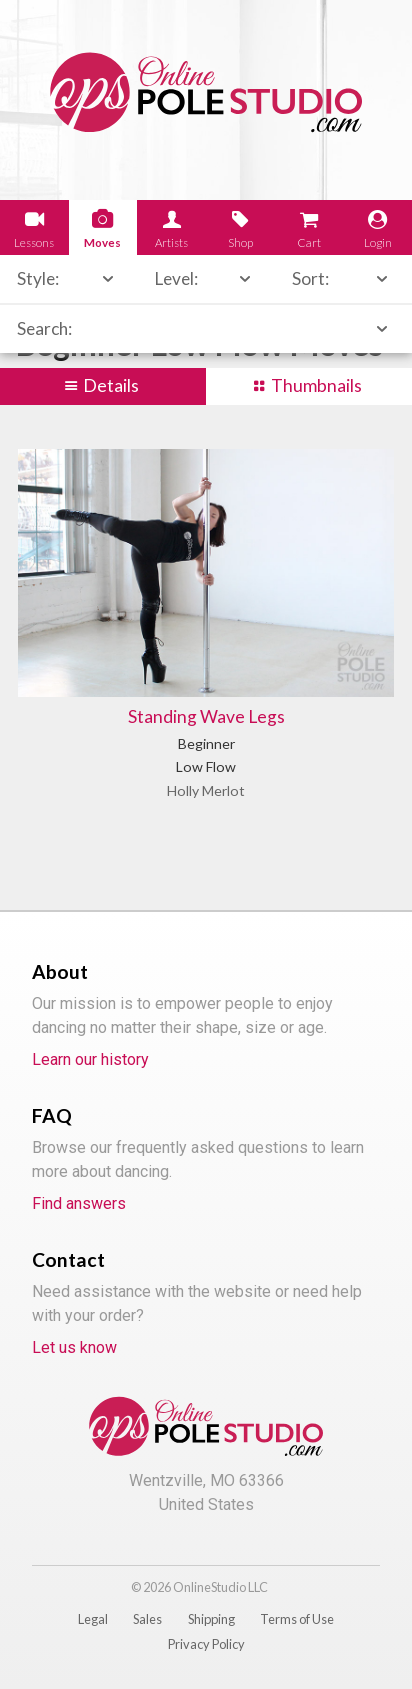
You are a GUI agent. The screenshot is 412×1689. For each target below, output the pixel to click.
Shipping (211, 1619)
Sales (147, 1619)
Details (111, 385)
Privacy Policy (206, 1644)
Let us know (74, 1347)
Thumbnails (316, 385)
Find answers (79, 1203)
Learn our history (90, 1059)
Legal (93, 1619)
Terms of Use (297, 1619)
